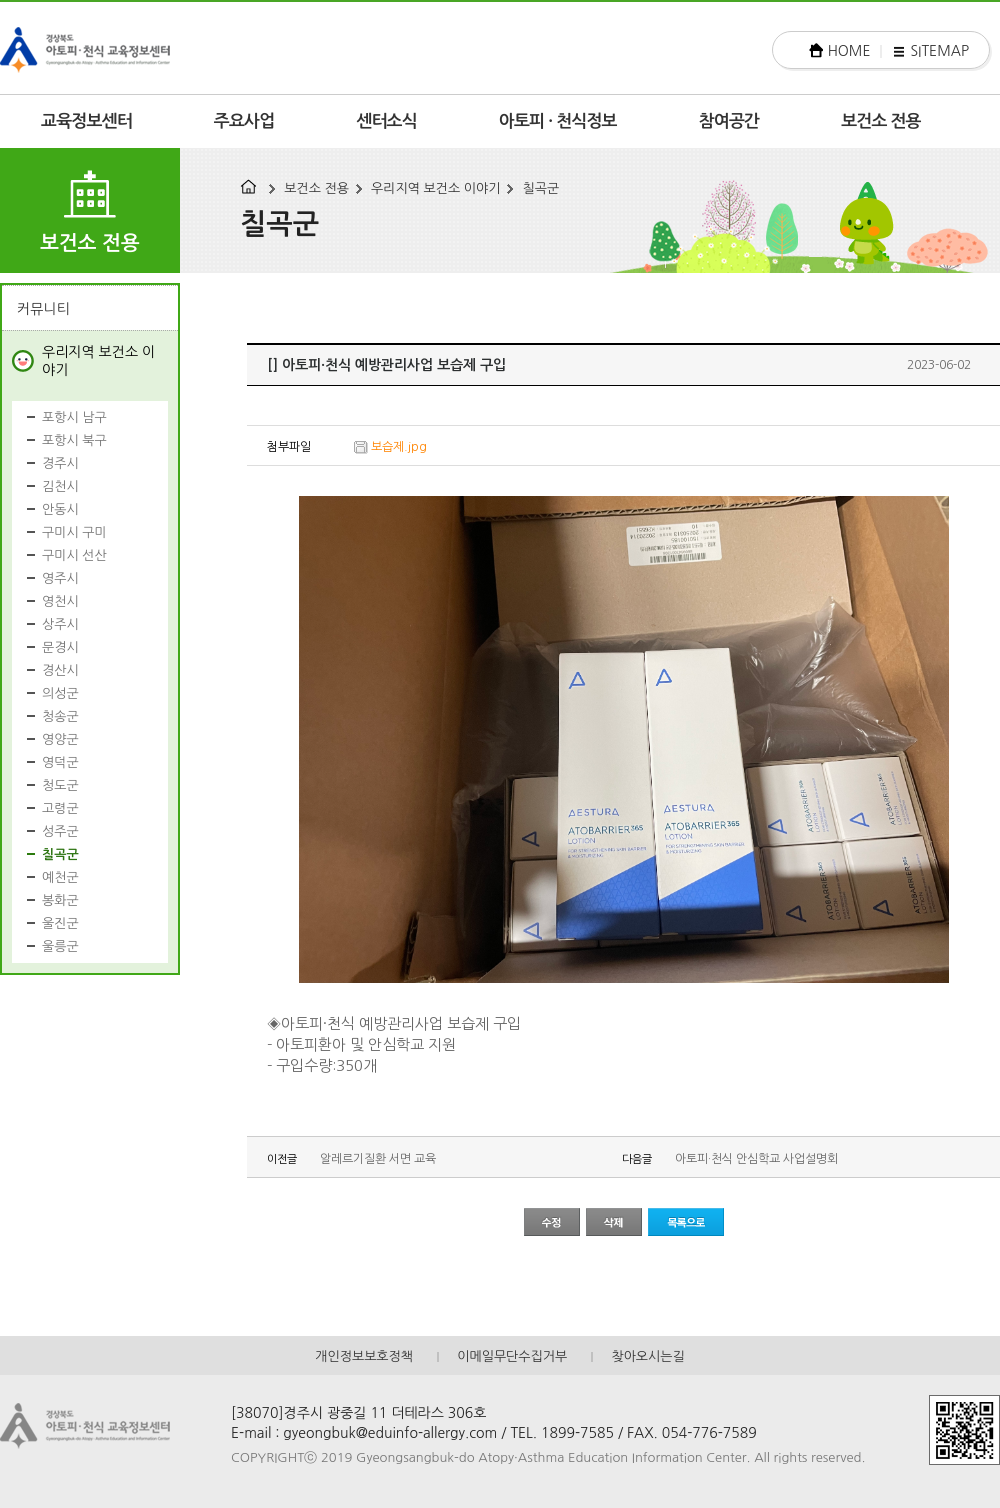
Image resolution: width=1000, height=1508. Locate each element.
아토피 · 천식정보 (558, 121)
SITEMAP (939, 51)
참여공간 (729, 121)
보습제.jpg (399, 447)
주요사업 (244, 121)
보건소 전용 (881, 121)
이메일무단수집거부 (512, 1356)
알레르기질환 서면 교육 (378, 1159)
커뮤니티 (43, 309)
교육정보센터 (86, 121)
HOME (849, 51)
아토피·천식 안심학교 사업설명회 (756, 1159)
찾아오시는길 (647, 1356)
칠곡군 (540, 188)
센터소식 (386, 121)
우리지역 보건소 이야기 (435, 188)
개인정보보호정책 (364, 1356)
